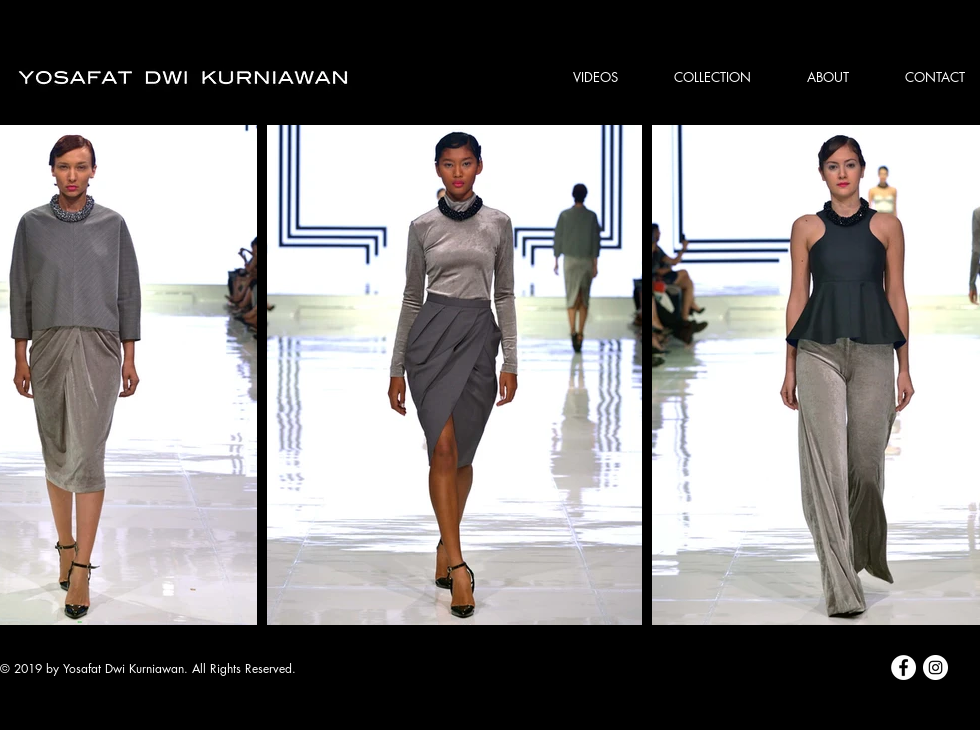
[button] (699, 77)
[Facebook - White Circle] (903, 667)
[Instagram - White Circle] (935, 667)
